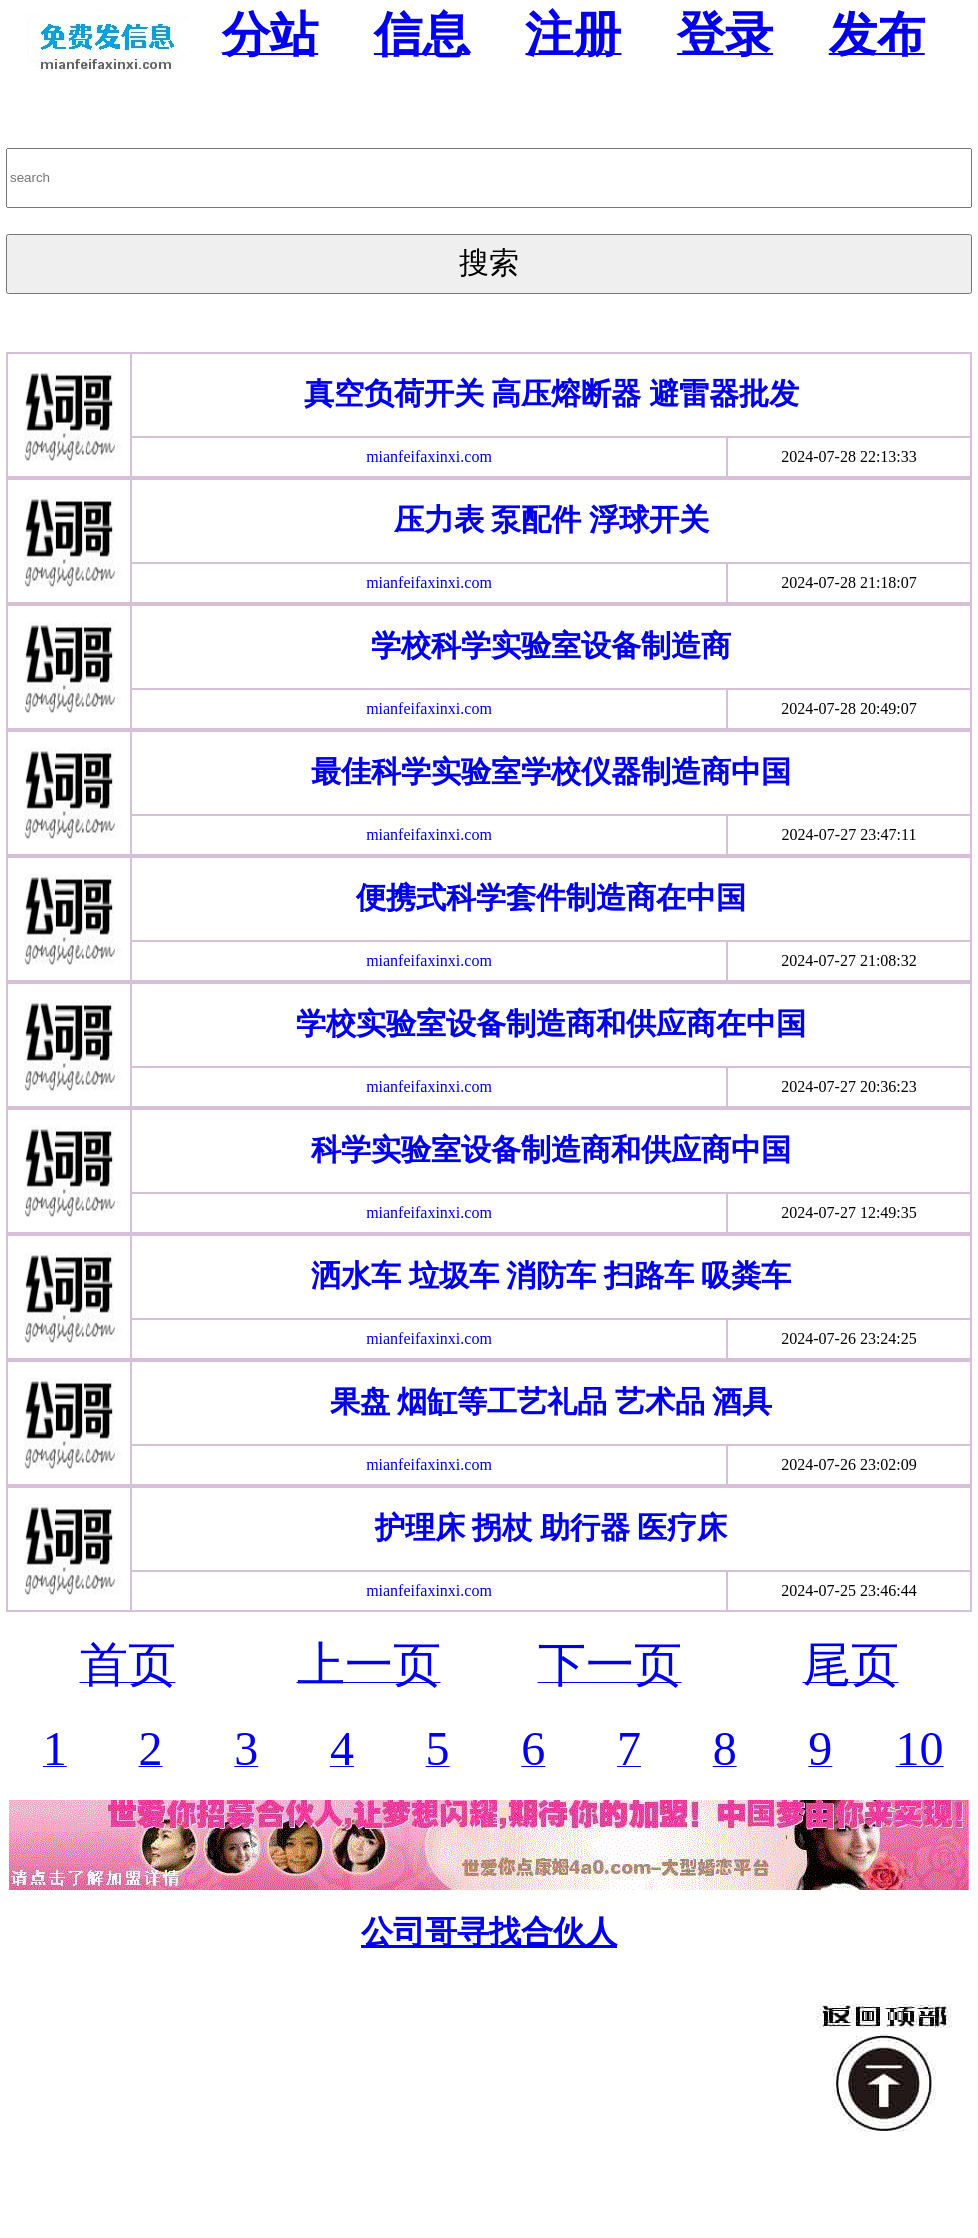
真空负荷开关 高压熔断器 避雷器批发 (551, 393)
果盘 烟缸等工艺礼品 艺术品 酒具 (551, 1401)
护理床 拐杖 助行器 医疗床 (551, 1527)
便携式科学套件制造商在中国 (551, 897)
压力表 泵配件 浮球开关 (551, 519)
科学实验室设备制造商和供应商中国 (551, 1149)
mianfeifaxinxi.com (429, 456)
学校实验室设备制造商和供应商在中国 (551, 1023)
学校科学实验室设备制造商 (551, 645)
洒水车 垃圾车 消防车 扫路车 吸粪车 (551, 1275)
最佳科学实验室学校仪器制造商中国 (551, 771)
